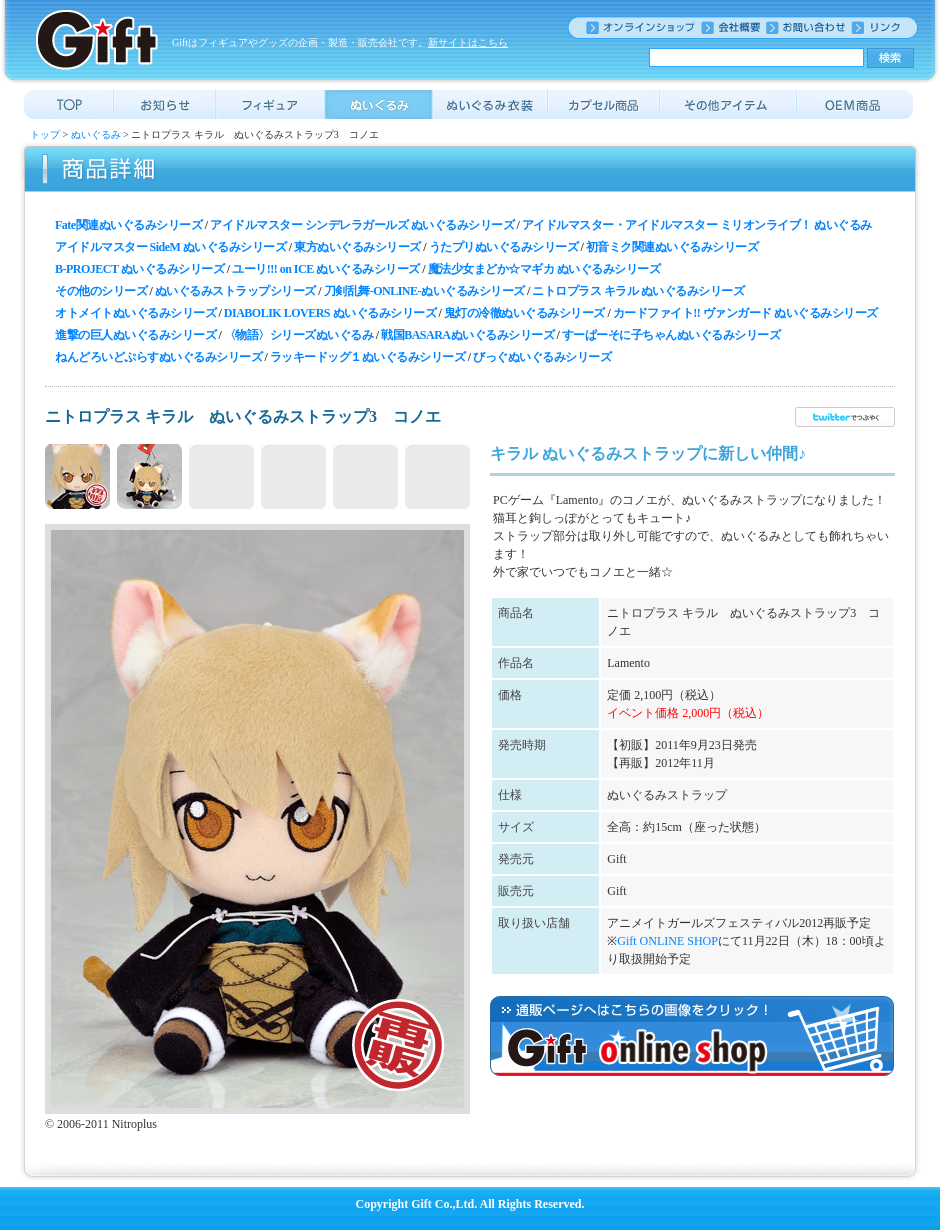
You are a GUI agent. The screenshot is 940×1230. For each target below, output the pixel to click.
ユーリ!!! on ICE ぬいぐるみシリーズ (326, 269)
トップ (45, 134)
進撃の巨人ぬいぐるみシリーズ (135, 335)
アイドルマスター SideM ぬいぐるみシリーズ (170, 247)
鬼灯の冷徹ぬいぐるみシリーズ (524, 313)
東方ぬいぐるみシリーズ (357, 247)
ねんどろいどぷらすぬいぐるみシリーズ (158, 357)
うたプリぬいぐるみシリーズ (504, 247)
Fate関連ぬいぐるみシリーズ (128, 225)
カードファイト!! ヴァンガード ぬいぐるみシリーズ (745, 313)
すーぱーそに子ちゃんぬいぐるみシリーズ (671, 335)
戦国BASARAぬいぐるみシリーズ (467, 335)
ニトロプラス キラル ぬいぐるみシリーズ (638, 291)
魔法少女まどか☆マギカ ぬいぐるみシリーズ (544, 269)
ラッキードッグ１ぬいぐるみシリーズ (368, 357)
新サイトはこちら (468, 42)
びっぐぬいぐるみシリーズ (542, 357)
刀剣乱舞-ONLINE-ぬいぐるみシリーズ (424, 291)
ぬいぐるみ (96, 134)
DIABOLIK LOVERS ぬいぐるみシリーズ (330, 313)
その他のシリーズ (101, 291)
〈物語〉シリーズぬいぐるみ (299, 335)
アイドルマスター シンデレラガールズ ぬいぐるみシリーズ (362, 225)
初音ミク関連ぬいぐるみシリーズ (672, 247)
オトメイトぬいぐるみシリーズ (135, 313)
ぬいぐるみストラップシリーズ (235, 291)
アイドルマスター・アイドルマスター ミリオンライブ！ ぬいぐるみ (697, 225)
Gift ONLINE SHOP (667, 941)
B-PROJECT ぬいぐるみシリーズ (139, 269)
